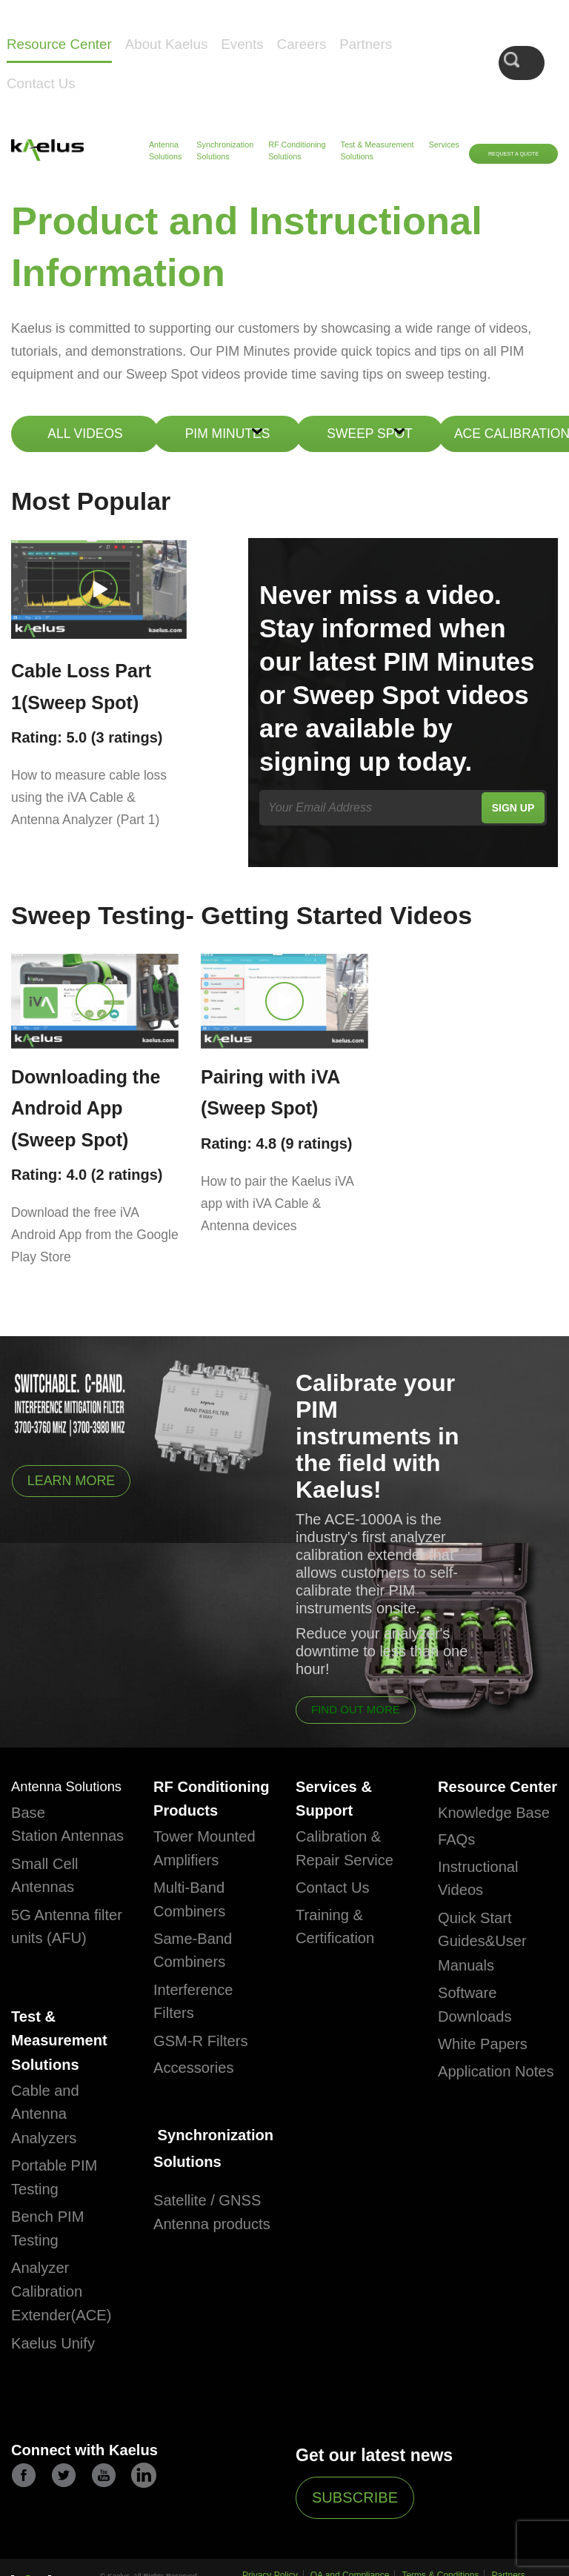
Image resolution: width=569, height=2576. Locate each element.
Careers (302, 44)
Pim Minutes (227, 433)
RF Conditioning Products (206, 1811)
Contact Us (41, 83)
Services (444, 144)
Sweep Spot (369, 433)
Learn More (75, 1478)
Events (242, 44)
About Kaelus (166, 44)
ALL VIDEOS (84, 433)
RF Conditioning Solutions (296, 150)
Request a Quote (513, 153)
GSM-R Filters (207, 2069)
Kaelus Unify (59, 2402)
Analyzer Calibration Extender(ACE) (68, 2352)
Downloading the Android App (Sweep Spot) (85, 1104)
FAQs (459, 1889)
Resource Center (59, 44)
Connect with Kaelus (95, 2512)
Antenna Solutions (165, 150)
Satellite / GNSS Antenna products (211, 2260)
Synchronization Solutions (224, 150)
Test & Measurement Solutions (377, 150)
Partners (365, 44)
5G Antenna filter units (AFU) (56, 1964)
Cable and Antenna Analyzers (50, 2174)
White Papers (489, 2093)
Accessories (199, 2096)
